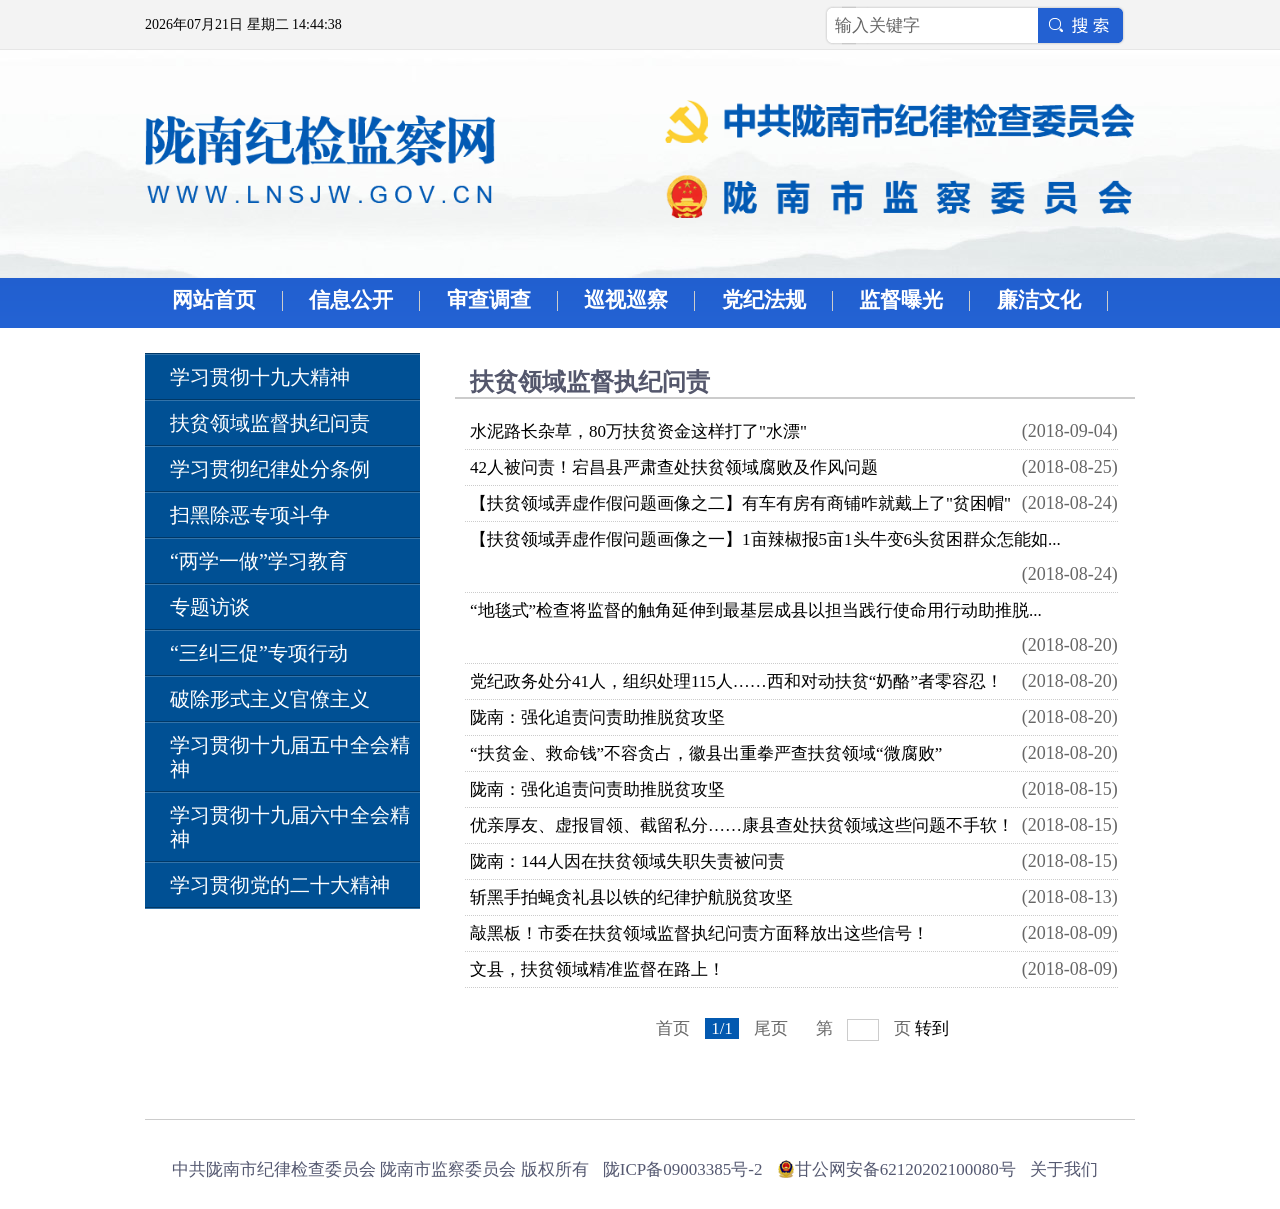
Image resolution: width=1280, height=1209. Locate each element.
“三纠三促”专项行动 (259, 653)
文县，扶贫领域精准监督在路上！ (597, 969)
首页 (673, 1028)
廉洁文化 (1039, 300)
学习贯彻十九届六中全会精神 (290, 827)
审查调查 (489, 300)
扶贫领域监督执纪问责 (270, 423)
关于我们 (1064, 1169)
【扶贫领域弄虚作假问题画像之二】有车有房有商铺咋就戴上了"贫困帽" (740, 503)
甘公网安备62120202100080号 (905, 1169)
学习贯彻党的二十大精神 (280, 885)
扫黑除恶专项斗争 (250, 515)
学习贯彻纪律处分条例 (270, 469)
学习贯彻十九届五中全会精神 (290, 757)
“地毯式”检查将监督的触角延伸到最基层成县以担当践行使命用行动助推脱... (756, 610)
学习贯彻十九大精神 (260, 377)
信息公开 (351, 300)
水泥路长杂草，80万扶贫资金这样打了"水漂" (638, 431)
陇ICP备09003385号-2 (683, 1169)
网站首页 (214, 300)
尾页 (771, 1028)
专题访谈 (210, 607)
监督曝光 (901, 300)
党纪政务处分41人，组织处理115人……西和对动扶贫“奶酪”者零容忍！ (736, 681)
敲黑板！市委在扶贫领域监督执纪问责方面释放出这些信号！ (699, 933)
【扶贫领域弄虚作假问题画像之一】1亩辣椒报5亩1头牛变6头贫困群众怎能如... (765, 539)
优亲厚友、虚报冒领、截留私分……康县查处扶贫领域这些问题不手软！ (742, 825)
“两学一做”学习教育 (259, 561)
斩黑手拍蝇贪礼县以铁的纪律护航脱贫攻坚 (631, 897)
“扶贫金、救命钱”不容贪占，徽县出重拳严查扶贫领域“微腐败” (706, 753)
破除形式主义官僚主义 (270, 699)
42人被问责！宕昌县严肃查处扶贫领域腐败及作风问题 (674, 467)
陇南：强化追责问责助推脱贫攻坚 (597, 717)
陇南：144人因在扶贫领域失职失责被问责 (627, 861)
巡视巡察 (626, 300)
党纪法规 (764, 300)
